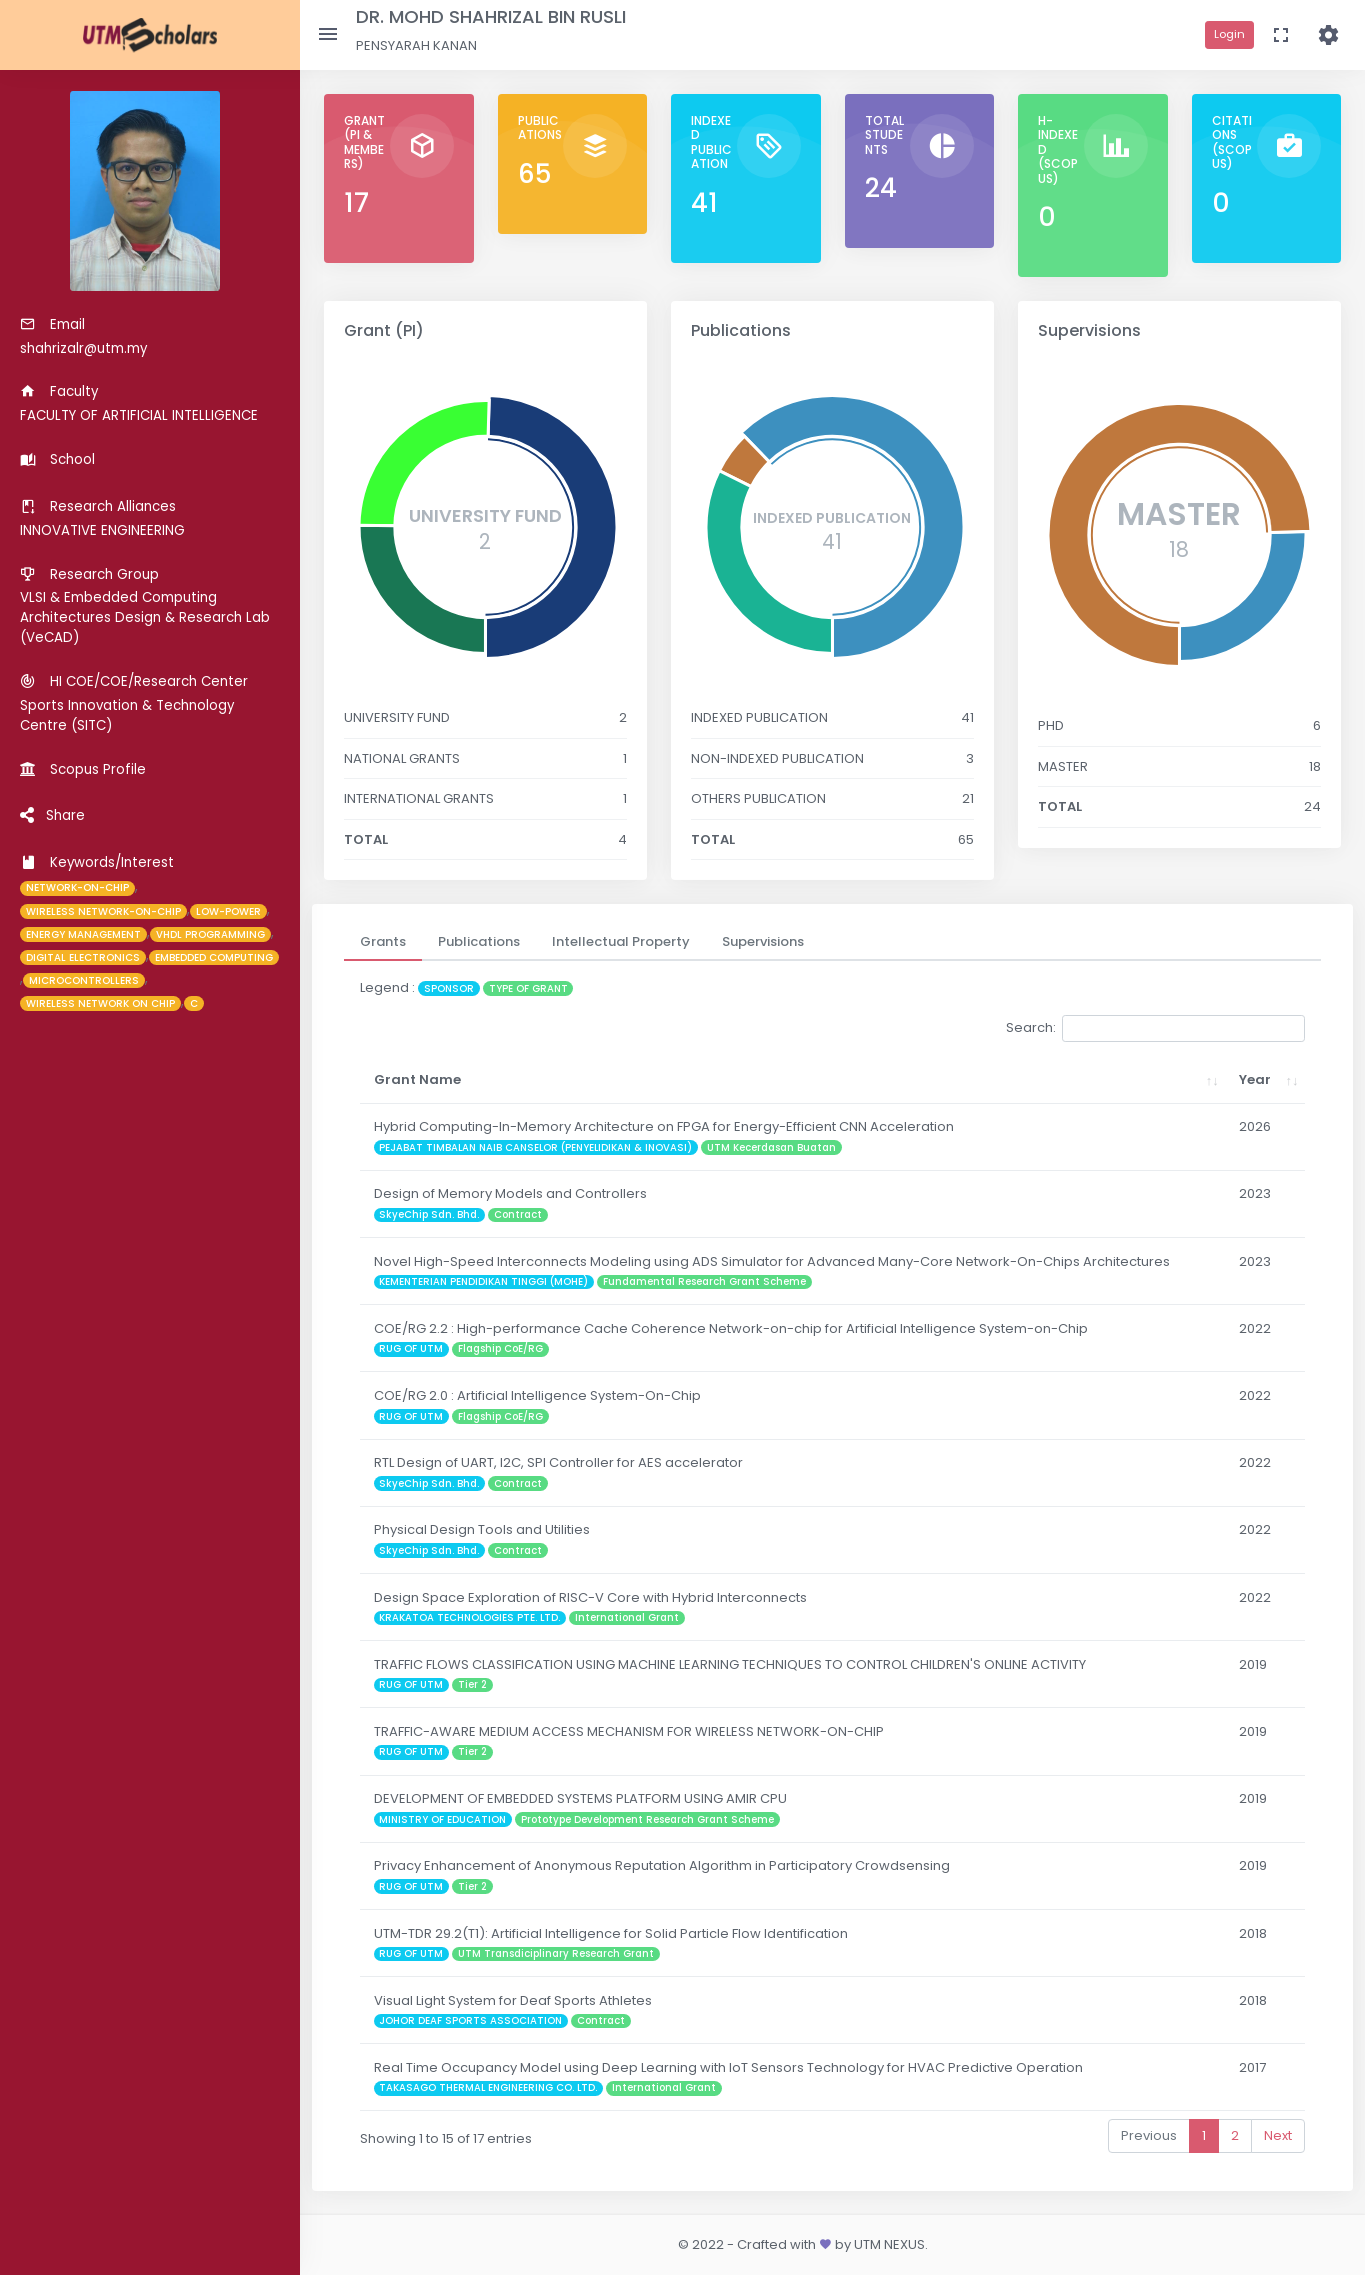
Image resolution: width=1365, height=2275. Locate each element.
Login (1229, 34)
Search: (1155, 1028)
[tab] (383, 942)
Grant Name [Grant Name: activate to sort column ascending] (417, 1079)
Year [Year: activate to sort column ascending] (1247, 1079)
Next (1278, 2135)
